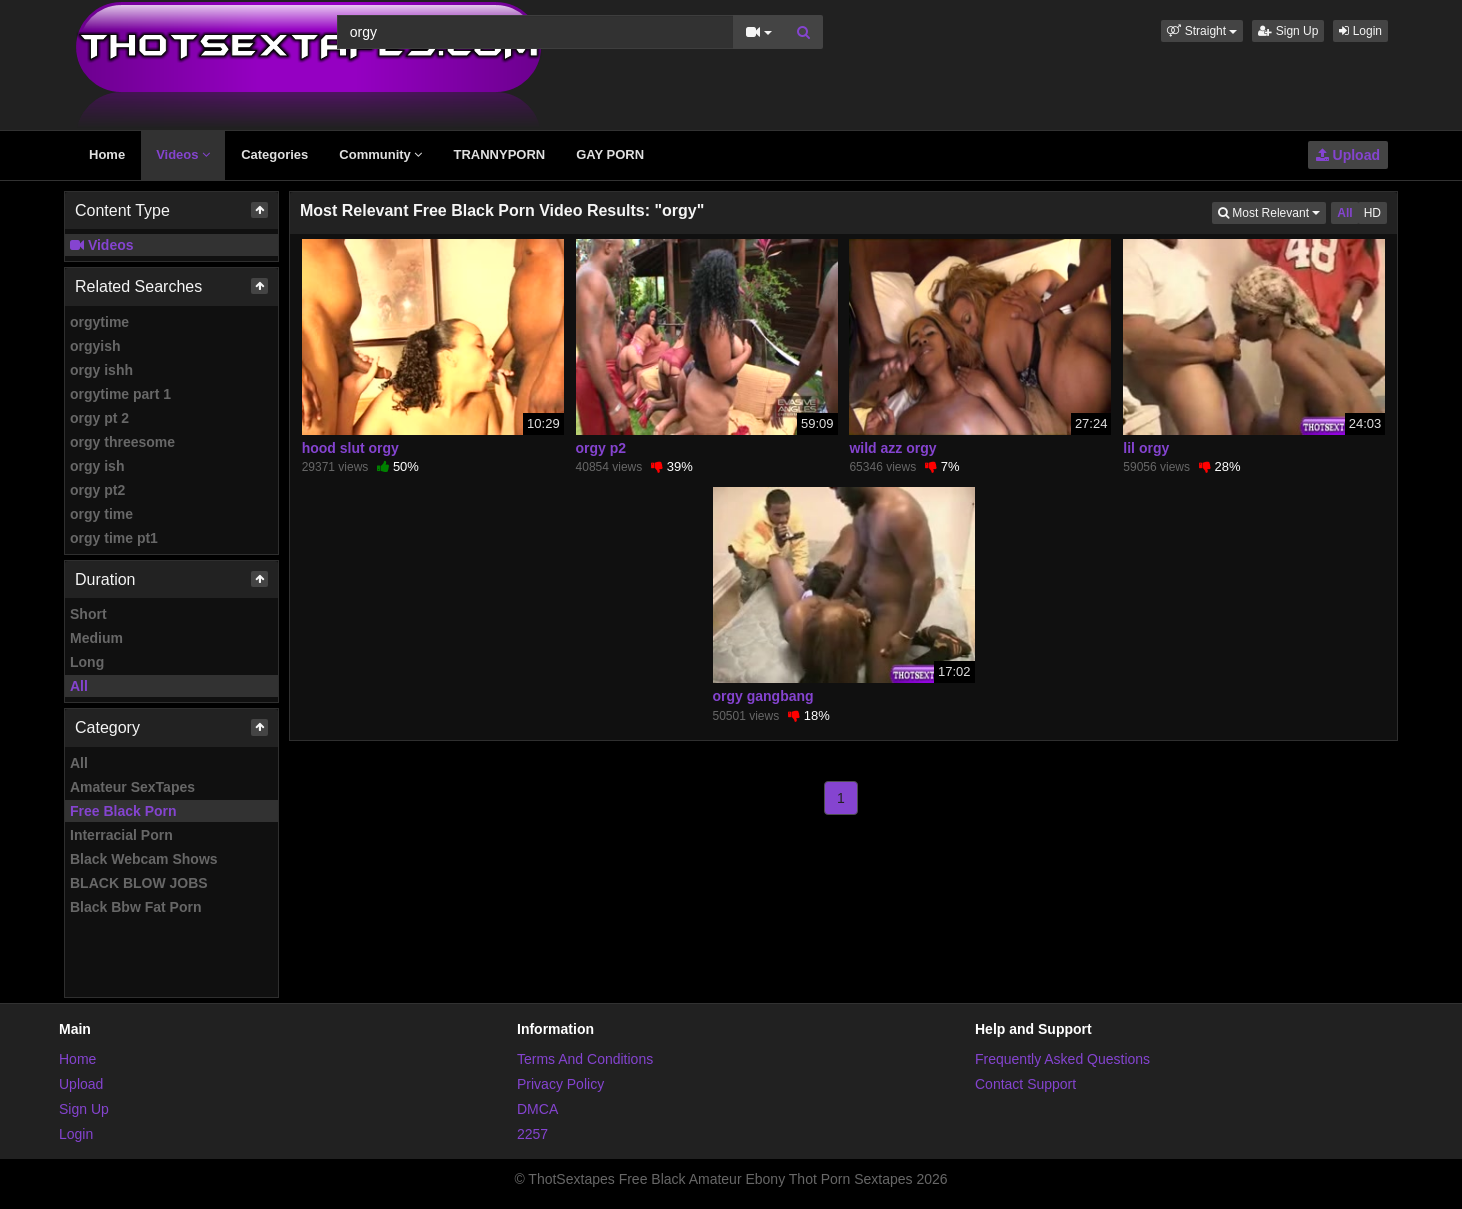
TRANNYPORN (499, 154)
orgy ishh (101, 370)
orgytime (99, 322)
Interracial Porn (121, 835)
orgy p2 (601, 448)
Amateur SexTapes (132, 787)
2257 (532, 1134)
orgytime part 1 (120, 394)
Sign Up (1288, 31)
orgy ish (97, 466)
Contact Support (1025, 1084)
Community (380, 154)
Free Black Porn (123, 811)
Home (107, 154)
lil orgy (1146, 448)
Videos (183, 154)
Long (87, 662)
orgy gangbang (763, 696)
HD (1372, 213)
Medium (96, 638)
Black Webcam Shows (144, 859)
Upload (1348, 155)
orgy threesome (122, 442)
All (79, 686)
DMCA (537, 1109)
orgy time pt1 (114, 538)
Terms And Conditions (585, 1059)
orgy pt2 (97, 490)
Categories (274, 154)
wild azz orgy (892, 448)
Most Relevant (1272, 211)
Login (1360, 31)
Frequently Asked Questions (1062, 1059)
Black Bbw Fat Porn (135, 907)
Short (88, 614)
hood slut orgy (350, 448)
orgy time (101, 514)
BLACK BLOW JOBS (139, 883)
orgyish (95, 346)
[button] (1202, 31)
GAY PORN (610, 154)
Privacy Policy (560, 1084)
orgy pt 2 (99, 418)
